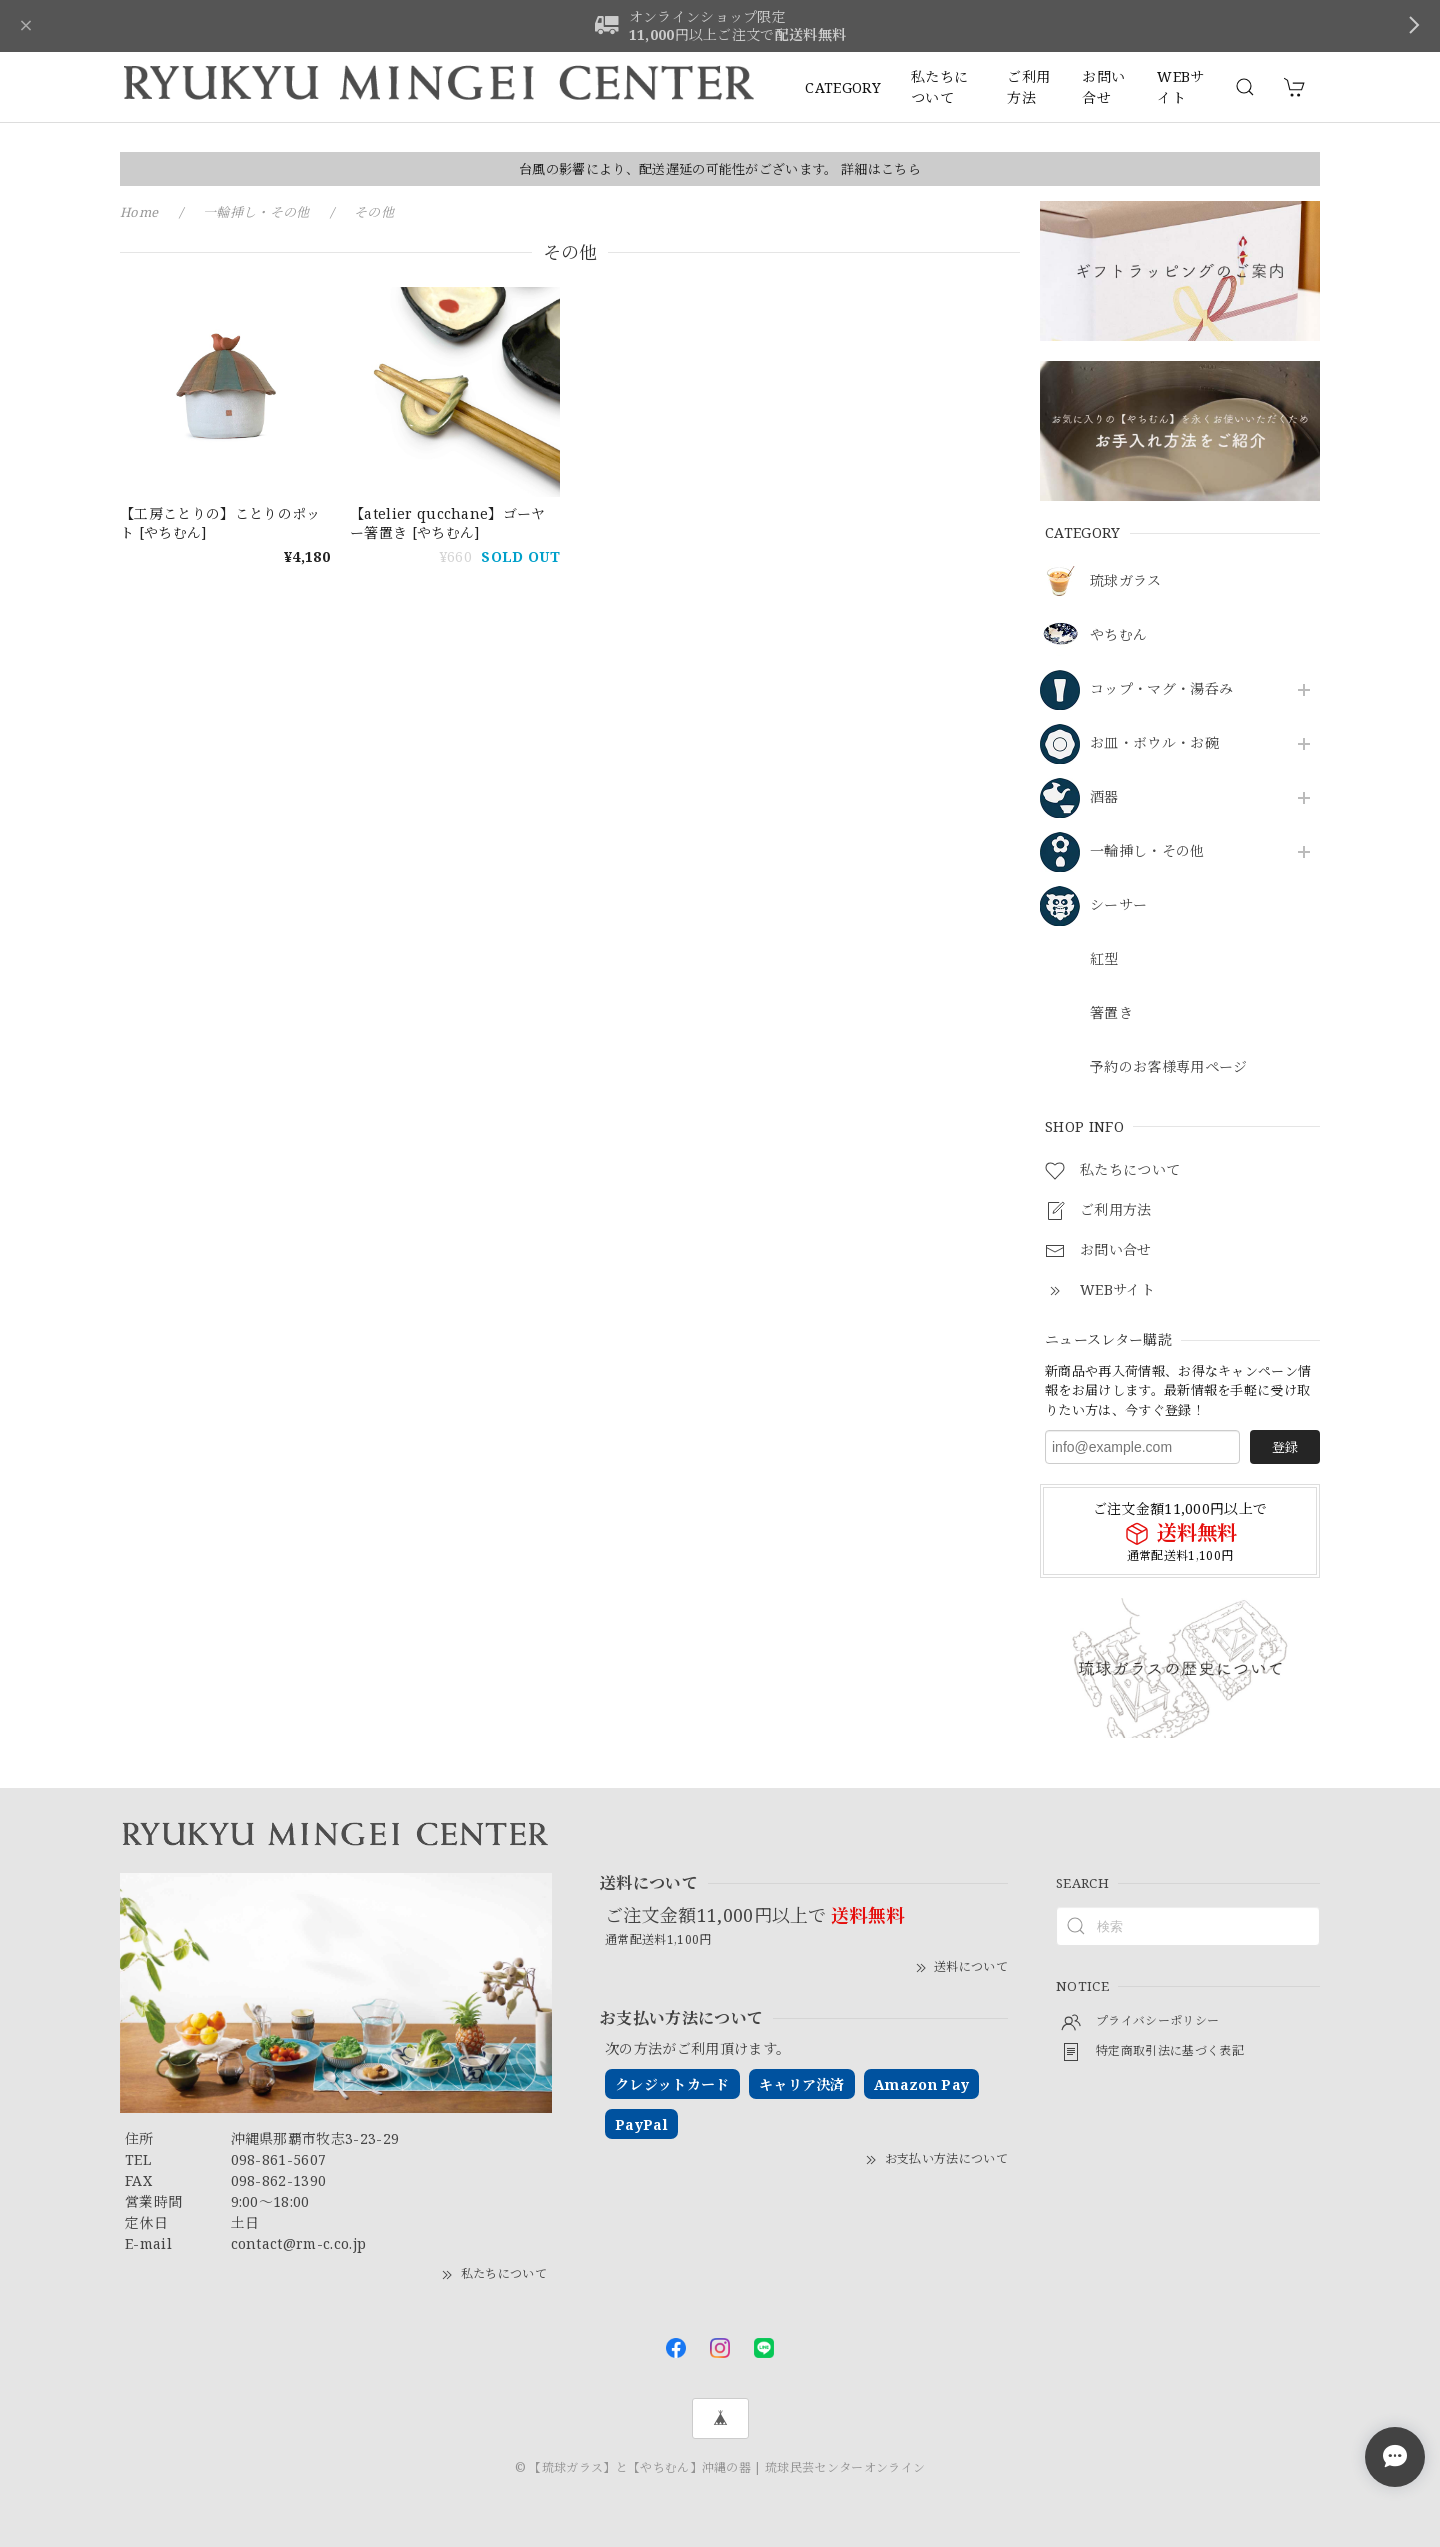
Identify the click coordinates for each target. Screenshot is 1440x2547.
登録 (1285, 1447)
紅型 (1104, 959)
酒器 (1104, 797)
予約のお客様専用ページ (1169, 1067)
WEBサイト (1180, 87)
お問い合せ (1103, 87)
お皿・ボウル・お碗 (1154, 743)
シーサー (1118, 905)
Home (139, 212)
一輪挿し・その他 (1147, 851)
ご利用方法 (1028, 87)
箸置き (1111, 1013)
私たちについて (939, 87)
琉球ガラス (1126, 581)
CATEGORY (843, 87)
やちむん (1118, 635)
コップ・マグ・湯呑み (1161, 689)
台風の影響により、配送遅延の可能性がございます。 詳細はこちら (720, 169)
